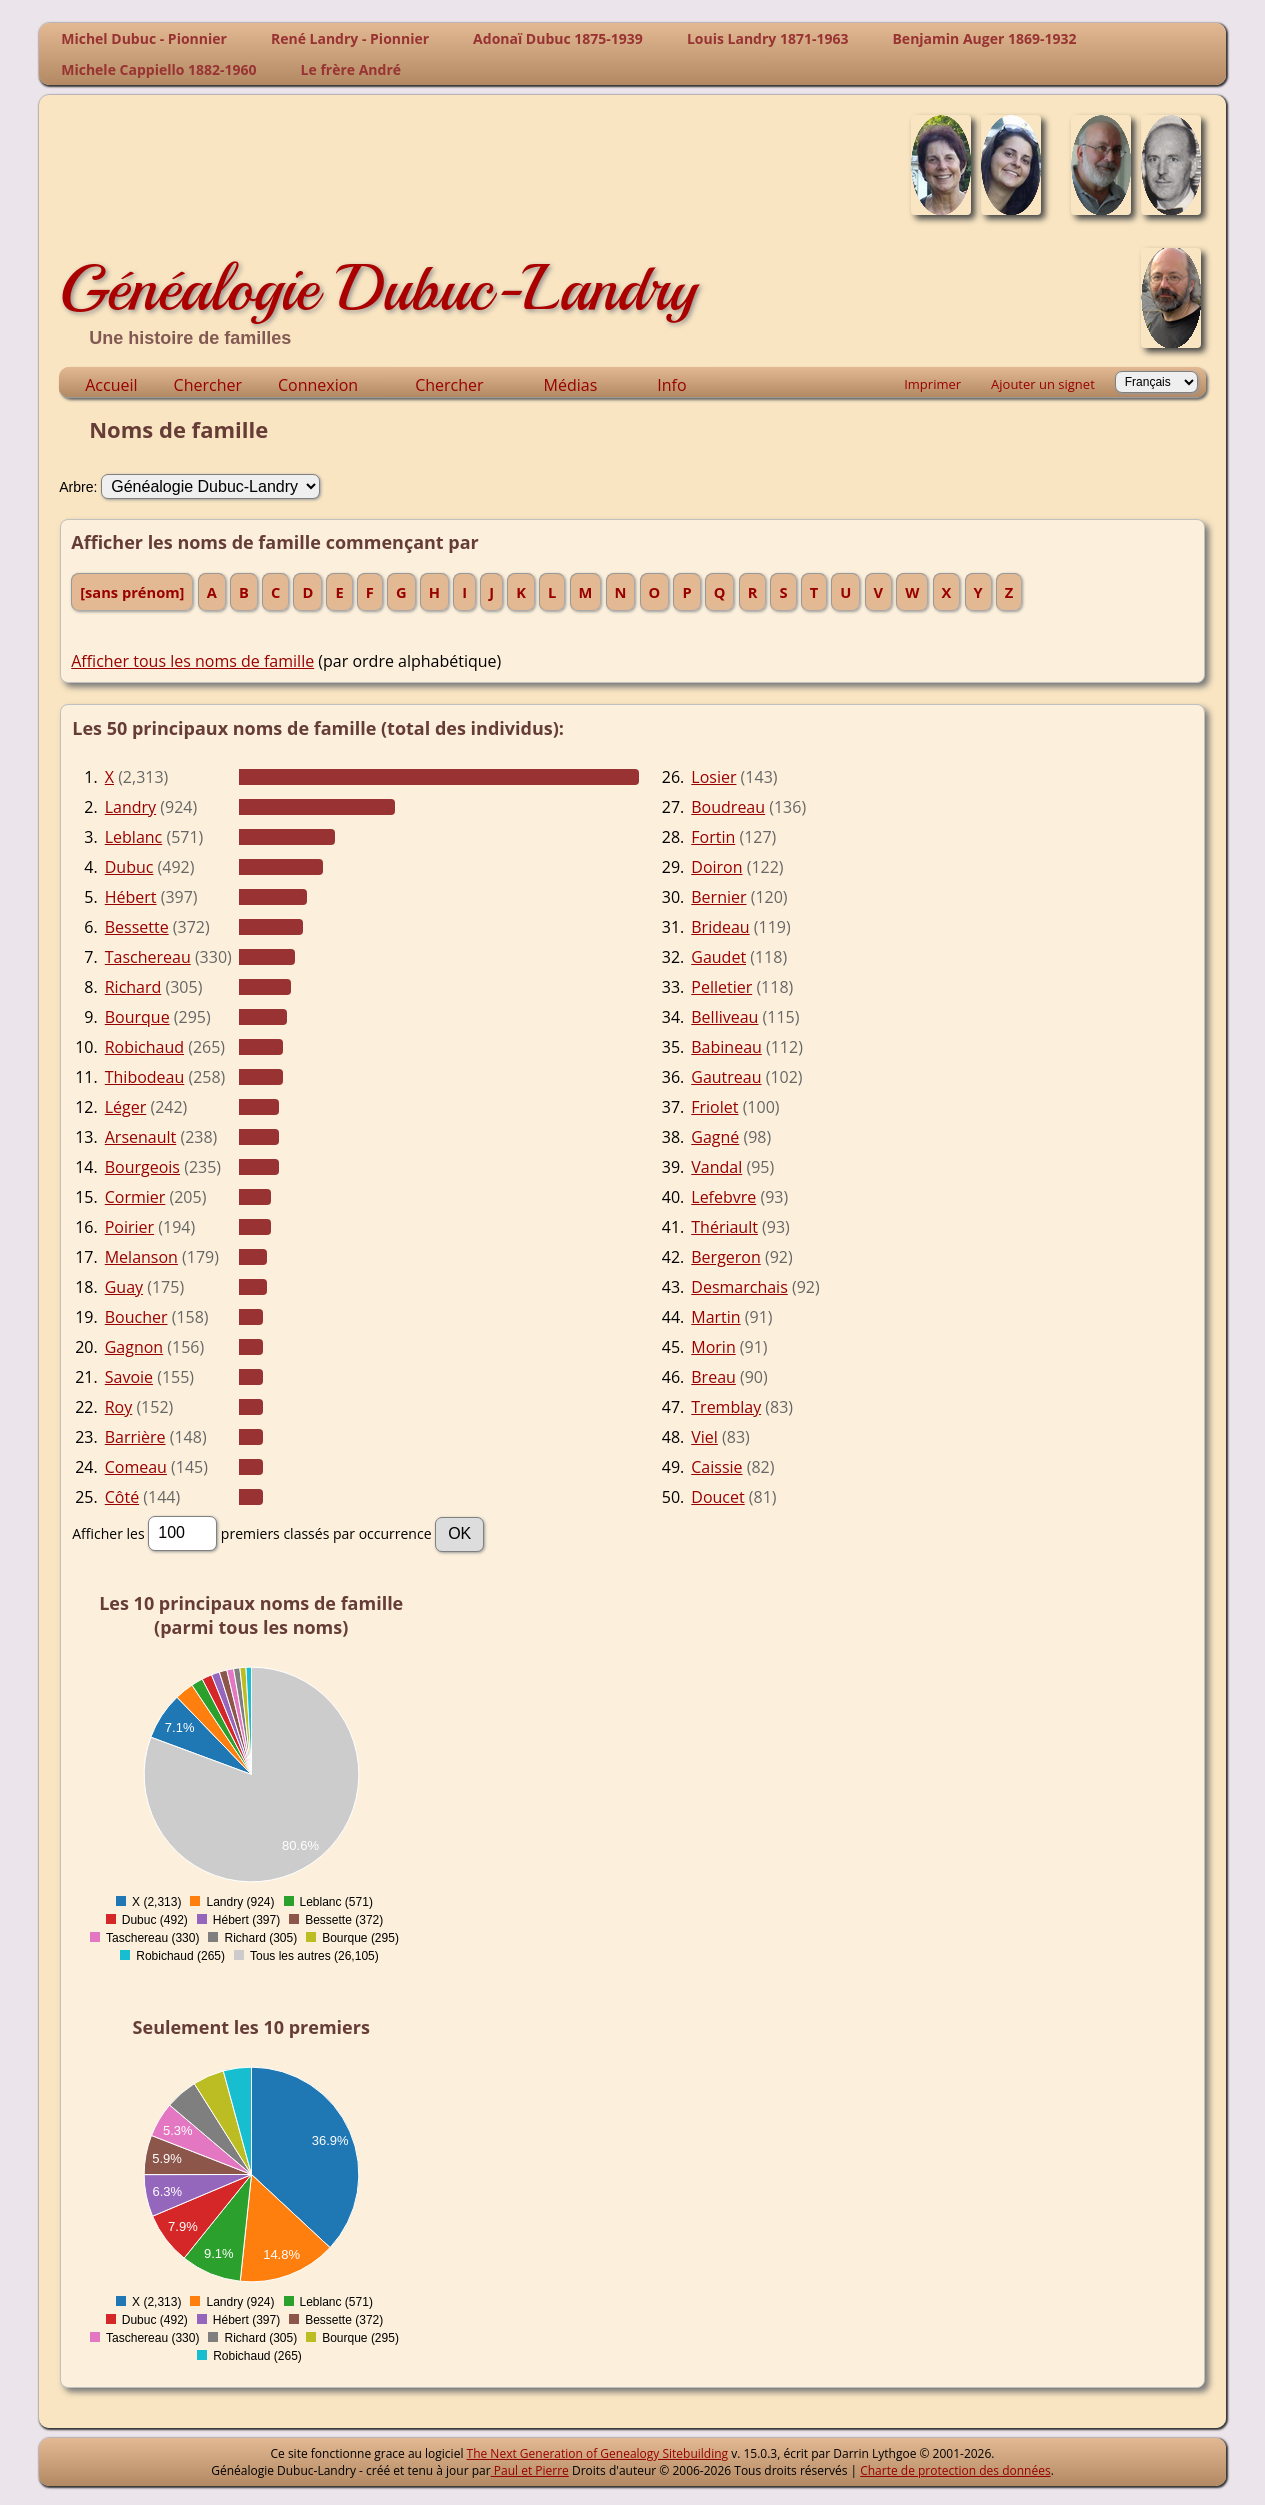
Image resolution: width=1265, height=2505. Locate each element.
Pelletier (721, 987)
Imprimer (932, 384)
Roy (119, 1407)
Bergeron (726, 1257)
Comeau (136, 1467)
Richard (133, 987)
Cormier (135, 1197)
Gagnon (134, 1347)
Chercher (208, 385)
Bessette (137, 927)
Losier (713, 777)
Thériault (724, 1227)
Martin (715, 1317)
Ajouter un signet (1043, 384)
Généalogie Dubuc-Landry (377, 288)
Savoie (129, 1377)
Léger (126, 1107)
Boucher (136, 1317)
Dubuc (129, 867)
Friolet (714, 1107)
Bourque (137, 1017)
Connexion (318, 385)
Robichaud (144, 1047)
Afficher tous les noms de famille (192, 661)
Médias (571, 385)
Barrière (135, 1437)
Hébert (131, 897)
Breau (713, 1377)
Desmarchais (739, 1287)
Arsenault (141, 1137)
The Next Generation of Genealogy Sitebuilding (598, 2453)
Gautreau (726, 1077)
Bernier (718, 897)
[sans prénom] (132, 592)
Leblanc (134, 837)
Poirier (129, 1227)
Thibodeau (145, 1077)
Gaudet (718, 957)
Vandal (716, 1167)
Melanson (141, 1257)
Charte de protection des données (955, 2470)
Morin (713, 1347)
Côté (122, 1497)
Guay (124, 1287)
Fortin (713, 837)
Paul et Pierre (530, 2470)
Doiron (716, 867)
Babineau (726, 1047)
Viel (704, 1437)
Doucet (717, 1497)
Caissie (716, 1467)
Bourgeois (142, 1167)
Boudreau (728, 807)
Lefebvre (723, 1197)
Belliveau (724, 1017)
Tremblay (726, 1407)
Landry (130, 807)
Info (671, 385)
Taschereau (148, 957)
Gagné (715, 1137)
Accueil (111, 385)
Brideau (720, 927)
